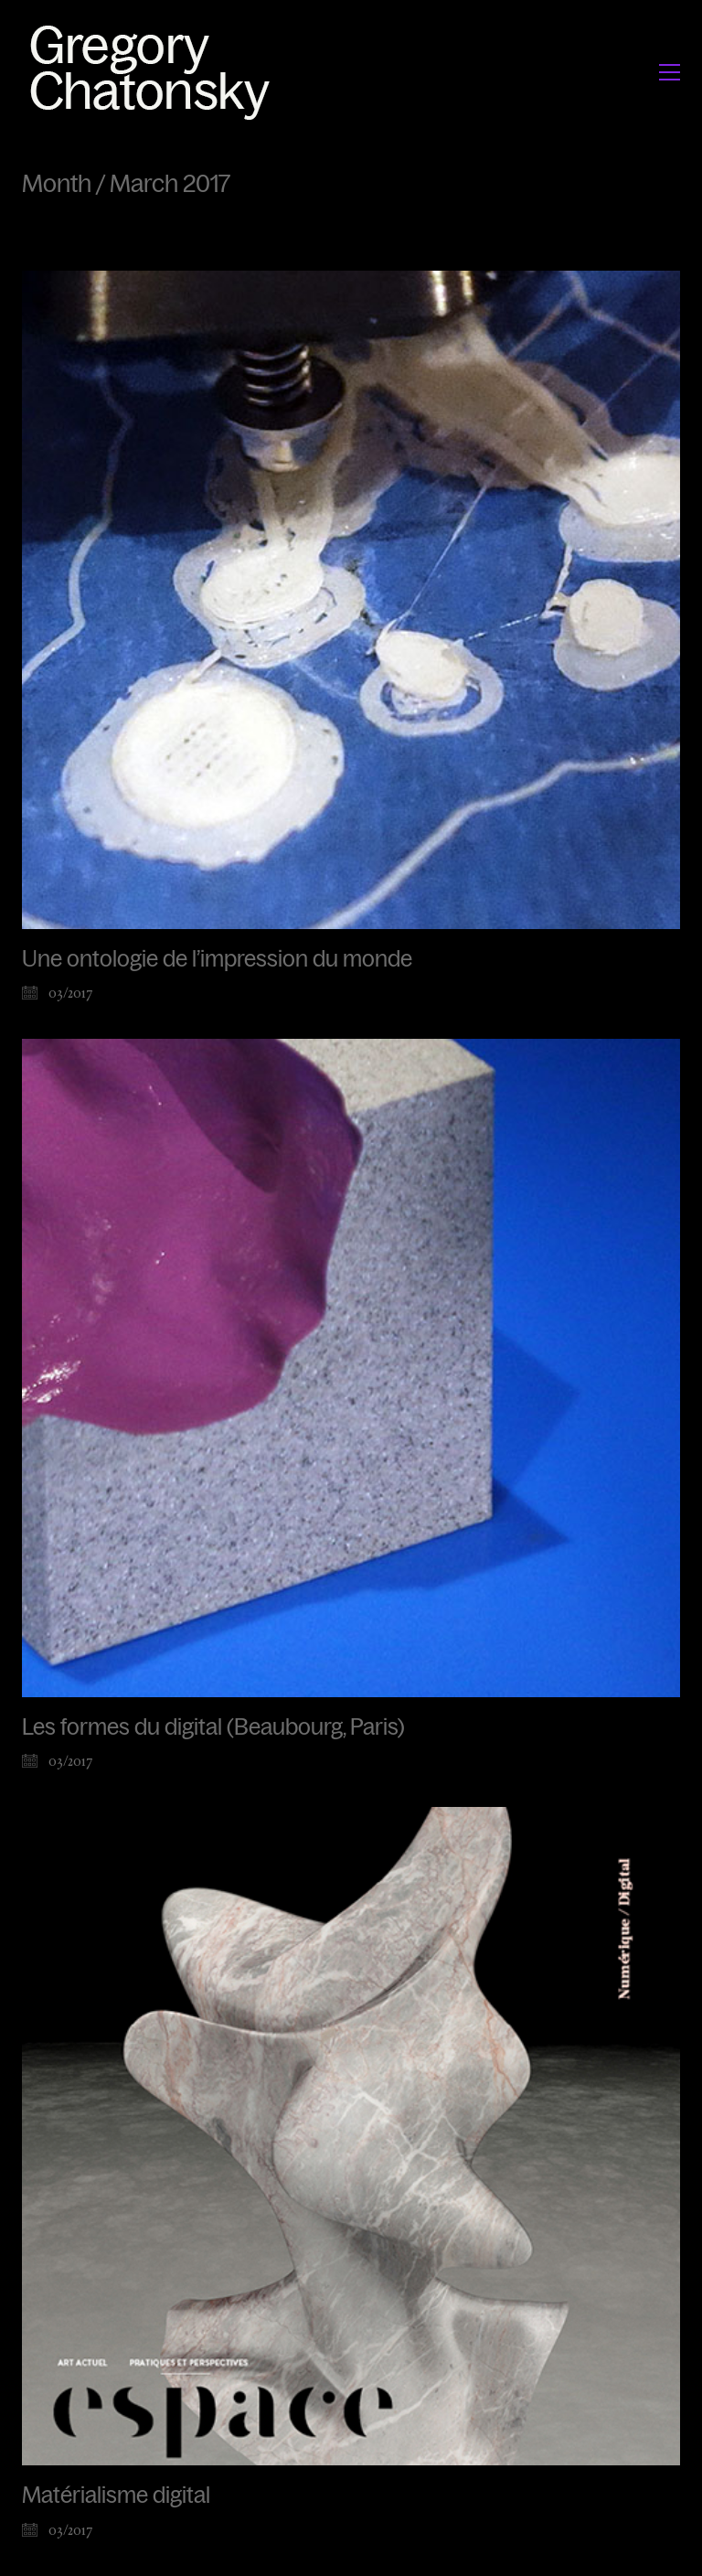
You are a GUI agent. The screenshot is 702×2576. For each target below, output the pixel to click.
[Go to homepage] (155, 72)
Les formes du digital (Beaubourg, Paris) (213, 1727)
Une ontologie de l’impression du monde (217, 959)
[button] (669, 72)
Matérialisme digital (116, 2495)
